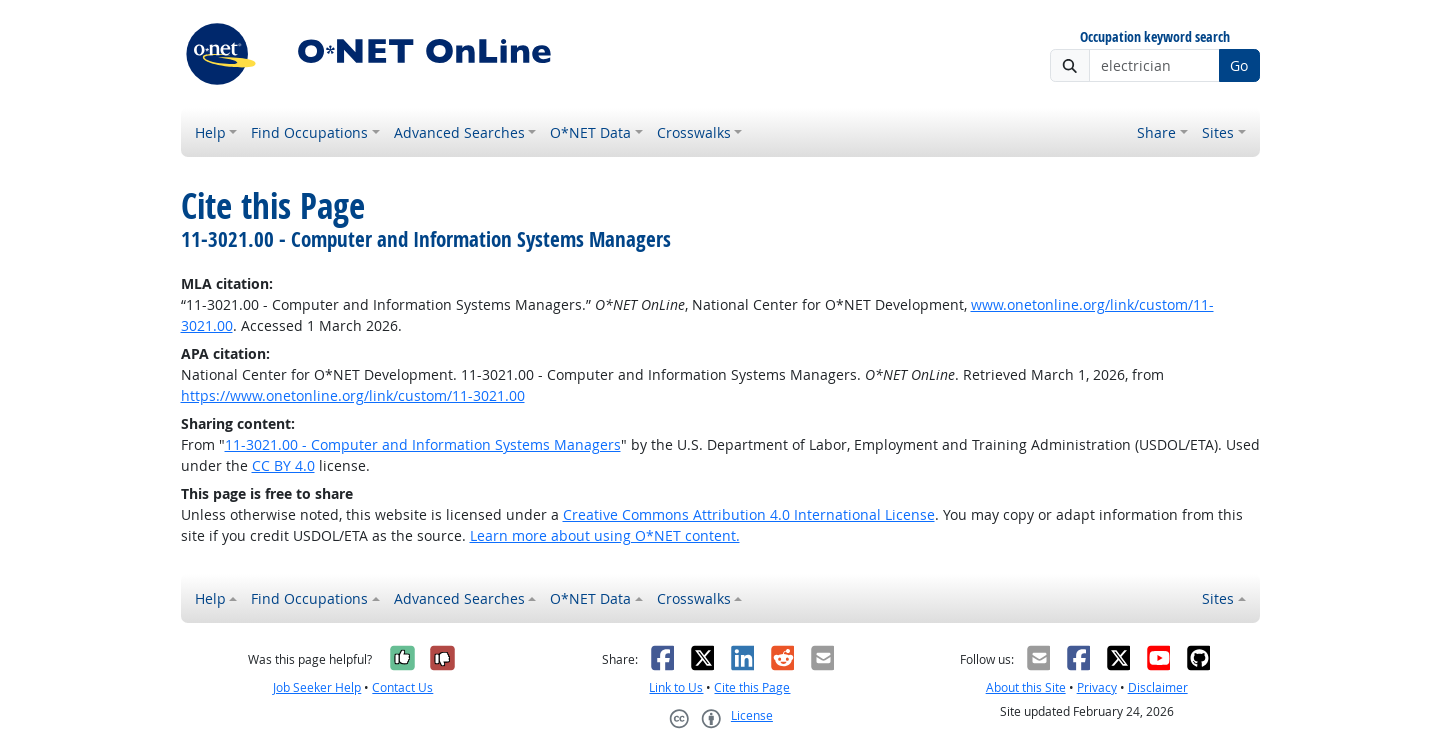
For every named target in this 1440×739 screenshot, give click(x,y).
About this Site (1026, 687)
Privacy (1097, 687)
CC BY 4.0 (283, 465)
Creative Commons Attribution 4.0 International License (749, 514)
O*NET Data (590, 132)
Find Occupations (309, 132)
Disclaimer (1158, 687)
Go (1239, 65)
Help (210, 132)
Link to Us (676, 687)
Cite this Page (752, 687)
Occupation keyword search (1155, 37)
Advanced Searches (459, 132)
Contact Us (402, 687)
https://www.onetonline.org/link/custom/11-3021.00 (353, 395)
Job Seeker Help (317, 687)
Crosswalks (694, 132)
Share (1156, 132)
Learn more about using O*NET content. (605, 535)
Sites (1218, 132)
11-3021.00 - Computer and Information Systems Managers (423, 444)
